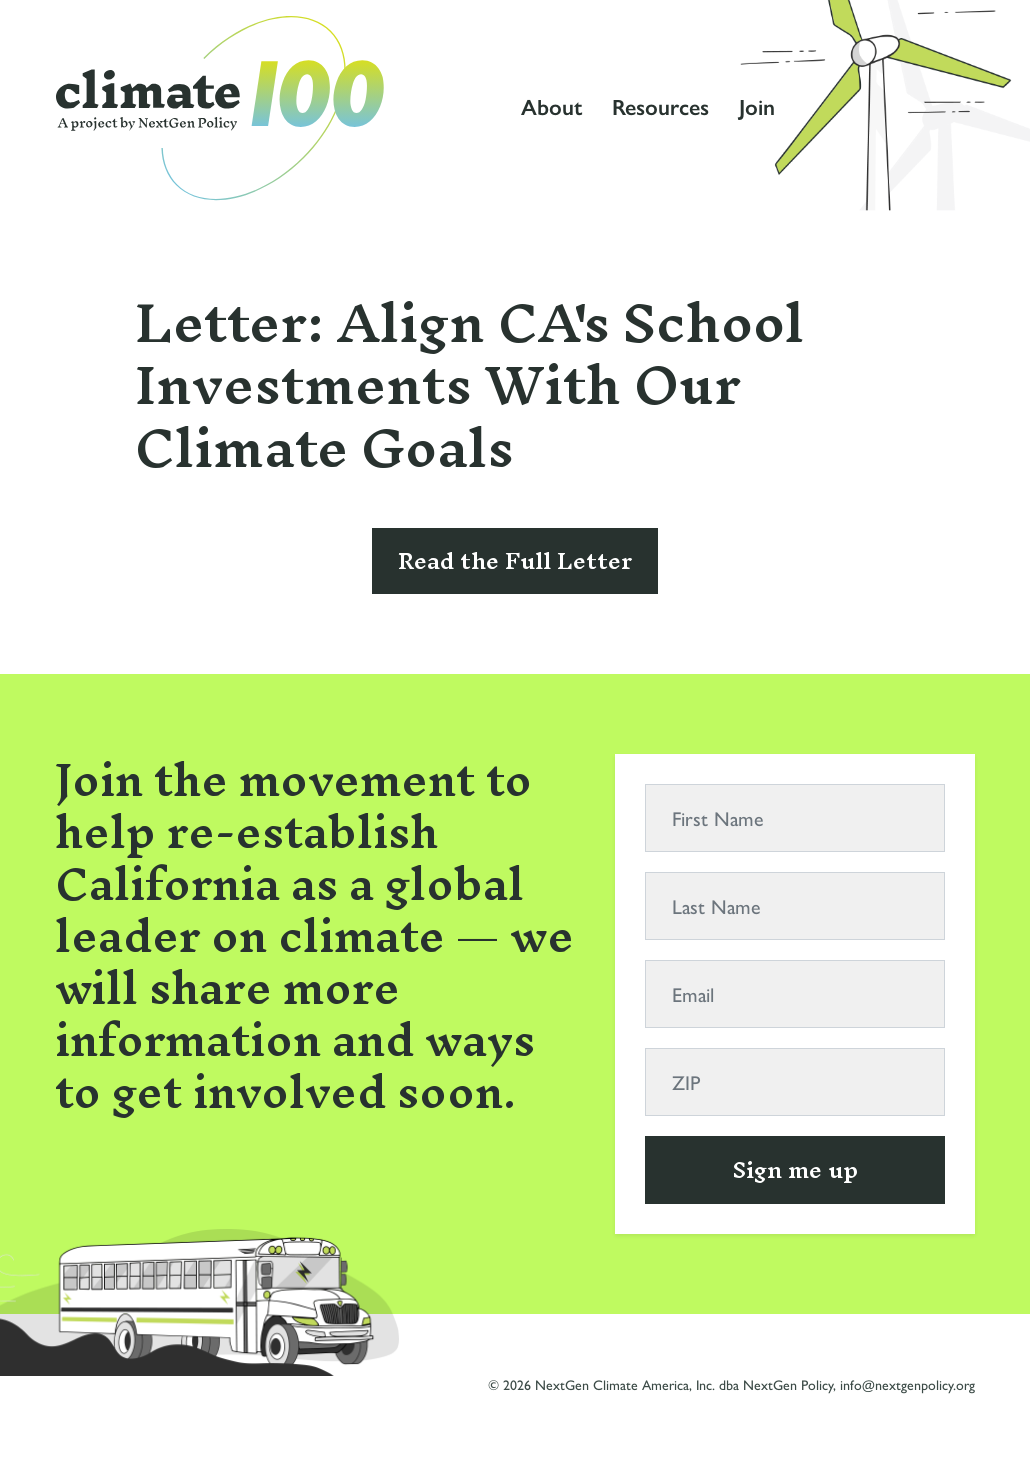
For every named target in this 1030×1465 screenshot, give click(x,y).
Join (757, 107)
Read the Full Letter (515, 561)
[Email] (795, 994)
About (551, 107)
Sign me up (795, 1170)
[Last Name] (795, 906)
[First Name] (795, 818)
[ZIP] (795, 1082)
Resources (660, 107)
